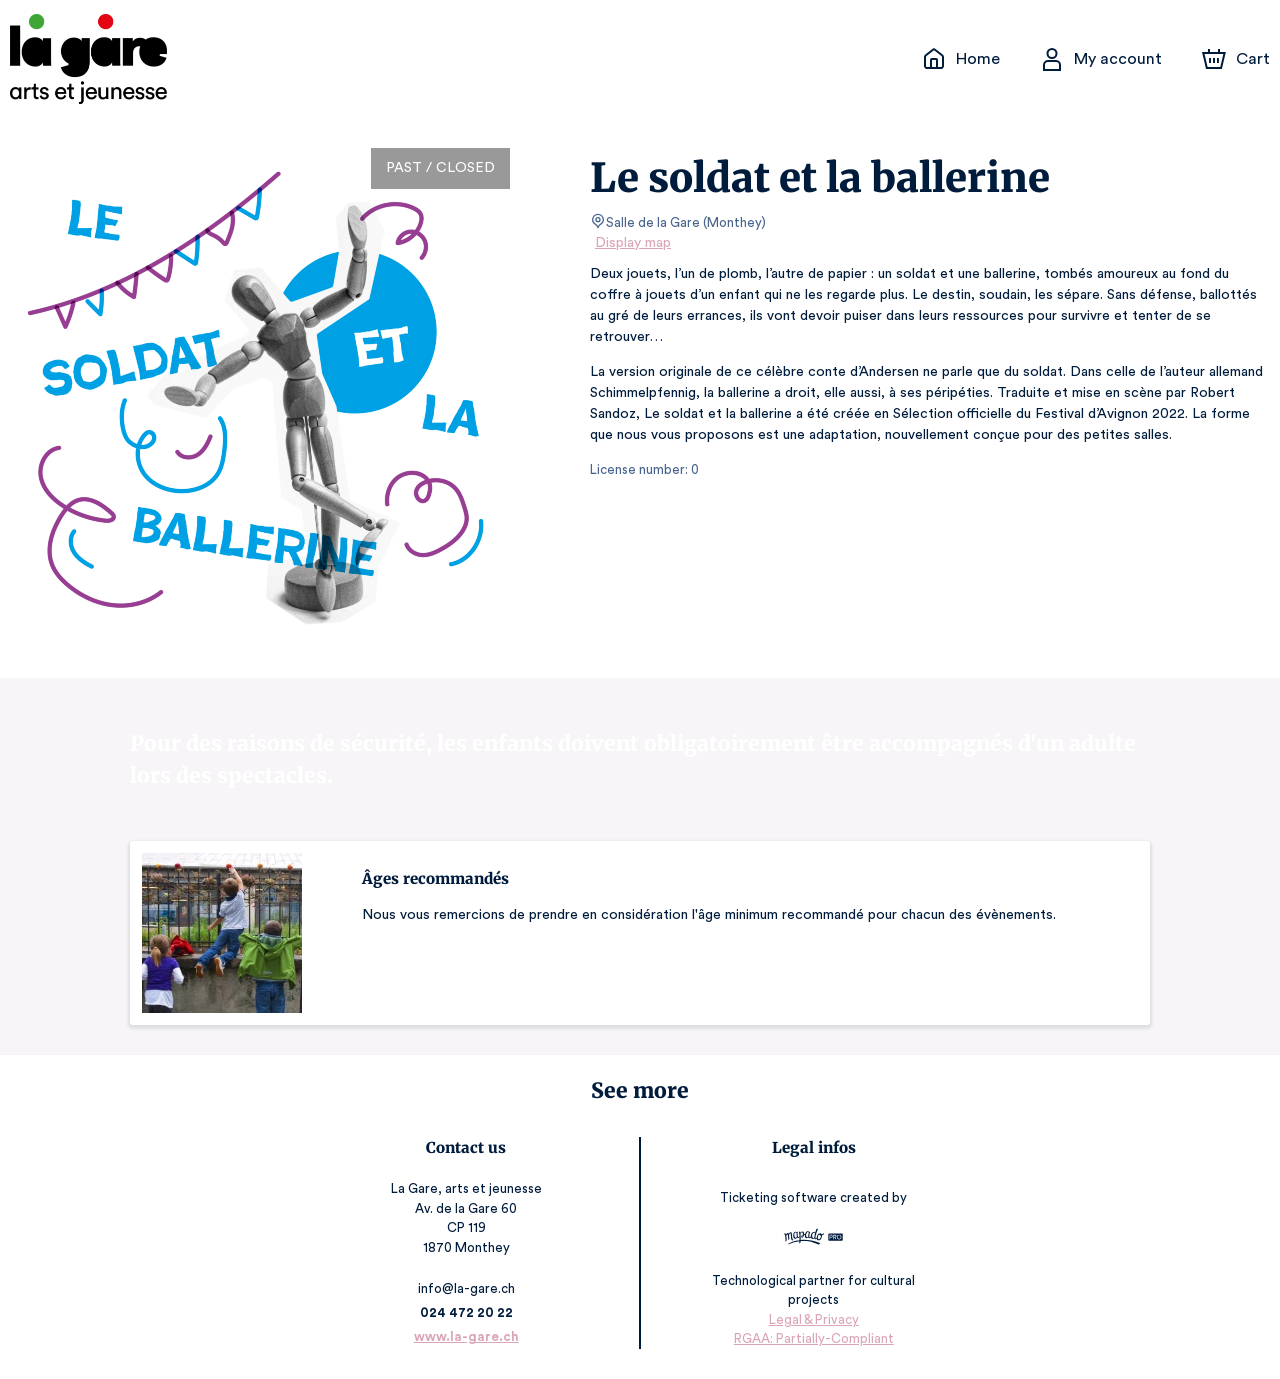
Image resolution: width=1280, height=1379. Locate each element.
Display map (633, 243)
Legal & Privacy (812, 1319)
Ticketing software (780, 1197)
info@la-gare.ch (468, 1288)
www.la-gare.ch (467, 1336)
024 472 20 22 (467, 1312)
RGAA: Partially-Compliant (812, 1338)
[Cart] (1238, 59)
